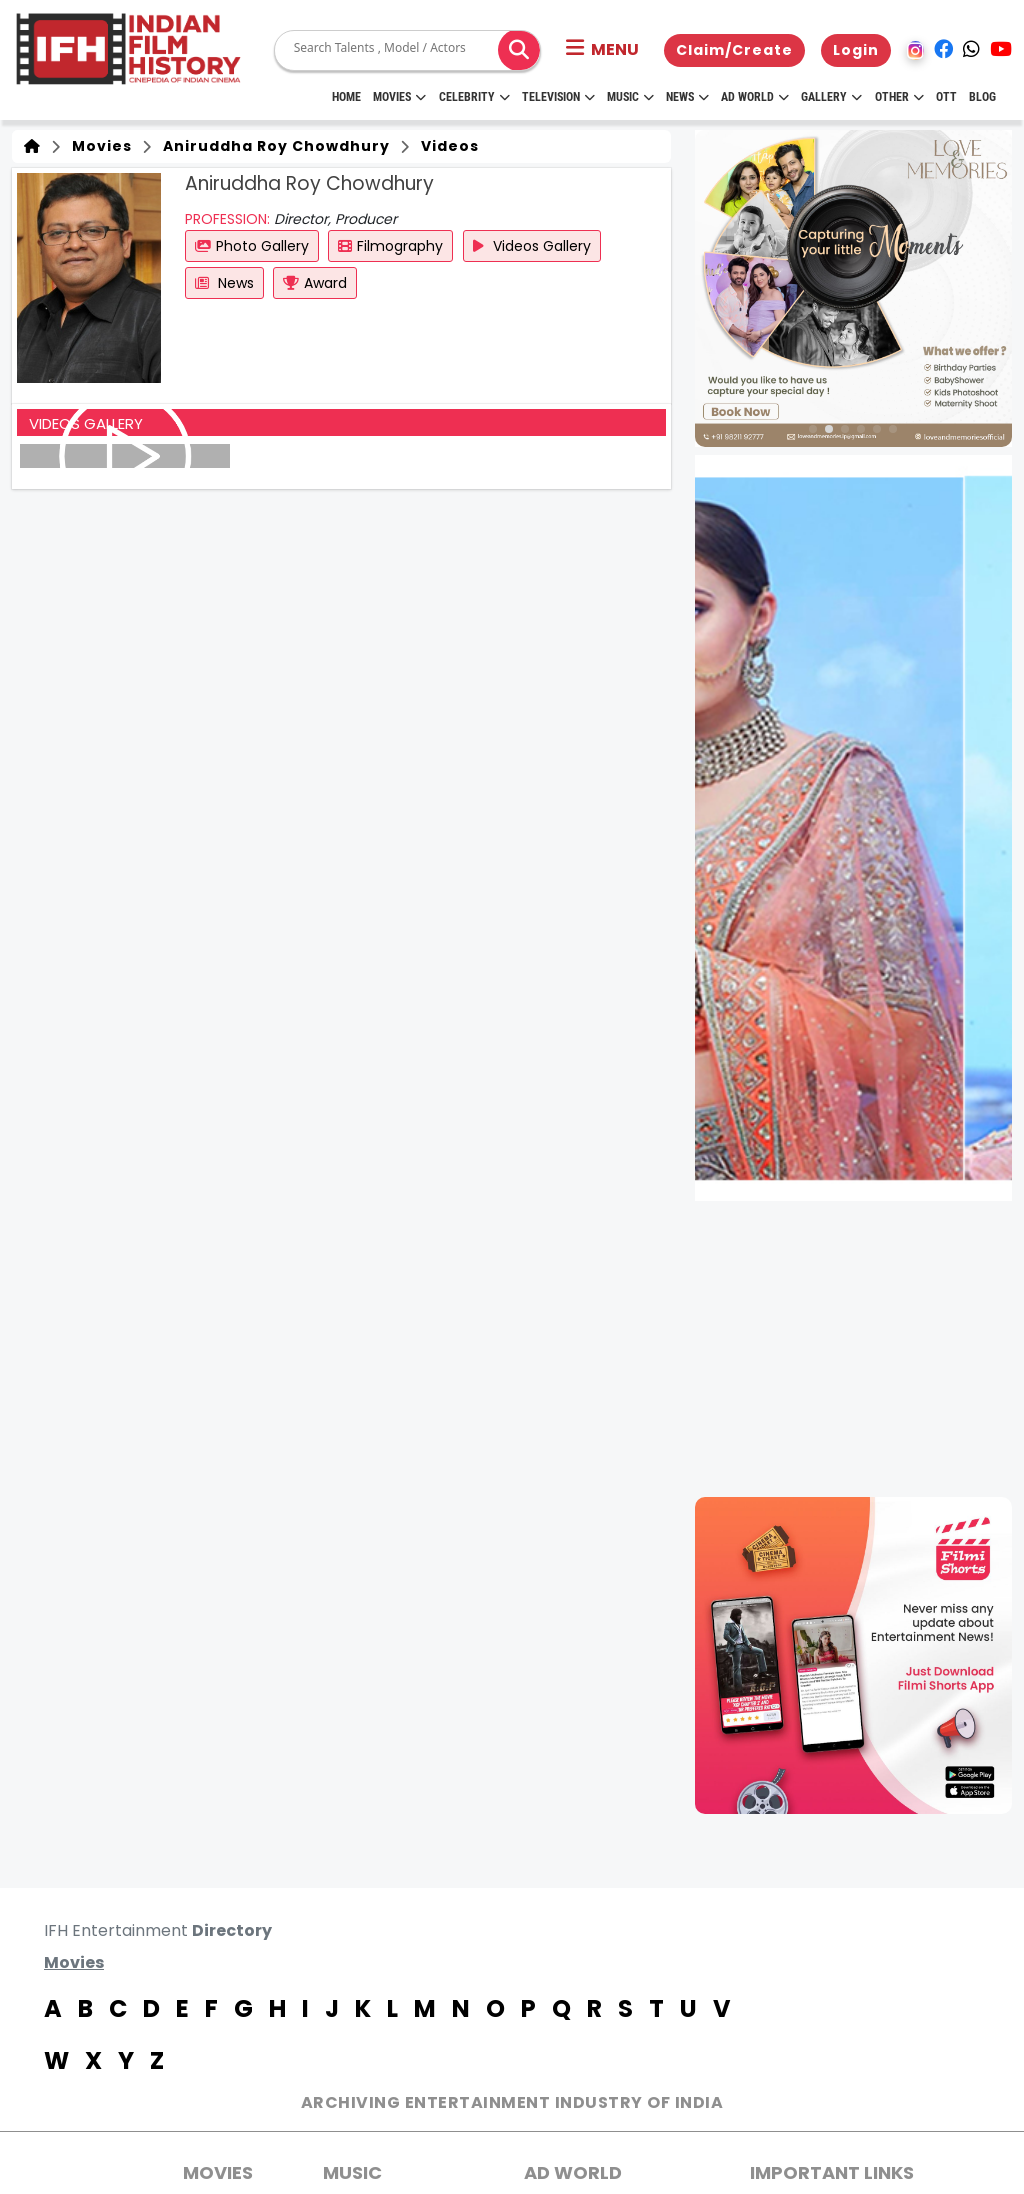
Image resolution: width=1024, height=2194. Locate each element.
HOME (346, 97)
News (687, 97)
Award (315, 283)
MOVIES (218, 2172)
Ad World (755, 97)
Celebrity (474, 97)
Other (899, 97)
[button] (602, 50)
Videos (446, 146)
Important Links (832, 2172)
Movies (399, 97)
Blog (982, 97)
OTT (946, 97)
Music (630, 97)
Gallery (831, 97)
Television (558, 97)
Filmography (390, 246)
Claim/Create (734, 50)
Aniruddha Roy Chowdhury (272, 146)
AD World (573, 2172)
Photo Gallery (252, 246)
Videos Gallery (532, 246)
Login (856, 50)
